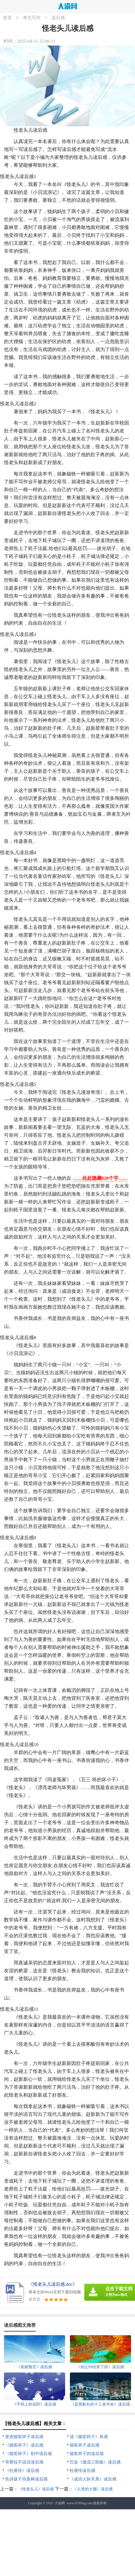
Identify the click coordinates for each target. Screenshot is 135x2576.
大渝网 (60, 2503)
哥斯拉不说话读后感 (24, 2462)
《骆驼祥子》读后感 (24, 2445)
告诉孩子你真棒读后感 (26, 2479)
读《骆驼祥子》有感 (89, 2436)
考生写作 (32, 18)
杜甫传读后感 (82, 2470)
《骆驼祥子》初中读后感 (28, 2453)
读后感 (58, 18)
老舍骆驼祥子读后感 (24, 2436)
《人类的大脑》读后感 (93, 2489)
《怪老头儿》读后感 (36, 2489)
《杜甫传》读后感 (22, 2470)
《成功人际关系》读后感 (93, 2479)
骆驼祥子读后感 (84, 2445)
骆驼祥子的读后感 (87, 2453)
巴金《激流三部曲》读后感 (95, 2462)
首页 (7, 18)
